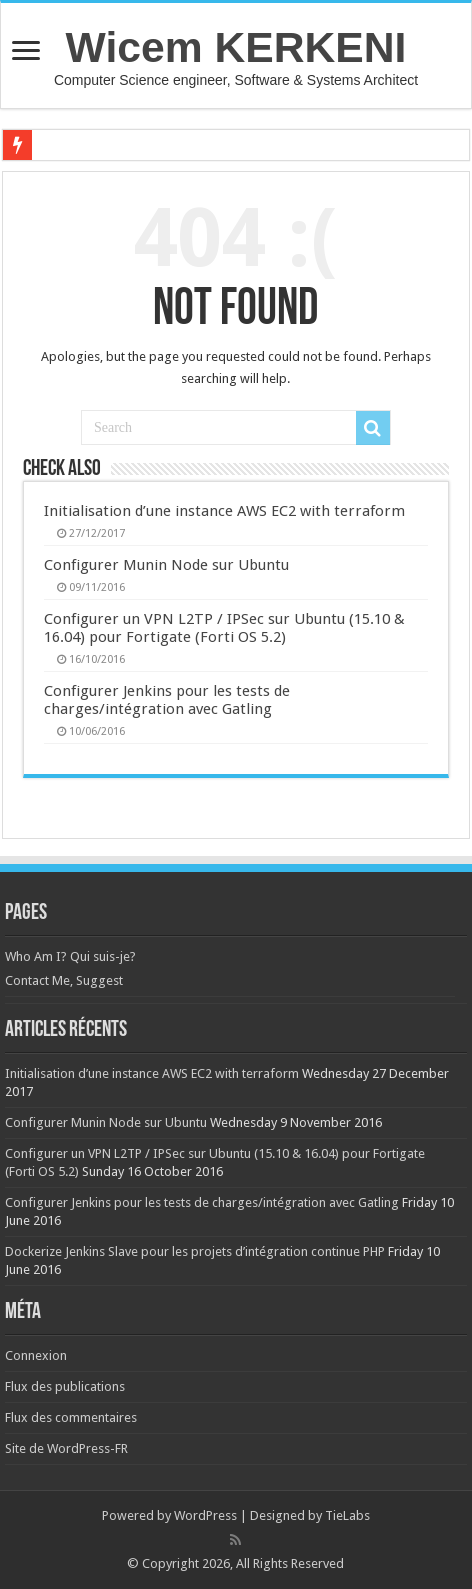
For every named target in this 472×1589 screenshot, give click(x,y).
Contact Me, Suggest (64, 980)
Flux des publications (65, 1386)
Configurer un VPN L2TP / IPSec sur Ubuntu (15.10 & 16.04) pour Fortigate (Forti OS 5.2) (224, 628)
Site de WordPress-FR (66, 1448)
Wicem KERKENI (236, 47)
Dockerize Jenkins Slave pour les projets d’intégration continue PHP (195, 1251)
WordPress (205, 1515)
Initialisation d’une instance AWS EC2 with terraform (224, 511)
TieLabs (347, 1515)
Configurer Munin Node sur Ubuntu (166, 565)
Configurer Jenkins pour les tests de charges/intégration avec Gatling (167, 700)
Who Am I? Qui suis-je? (70, 956)
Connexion (36, 1355)
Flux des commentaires (71, 1417)
